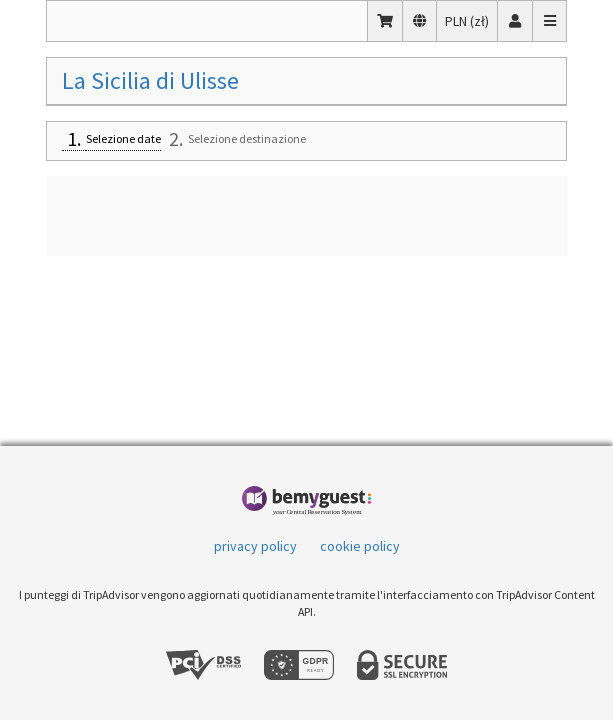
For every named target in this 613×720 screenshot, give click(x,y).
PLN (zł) (471, 20)
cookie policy (360, 546)
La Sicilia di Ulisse (150, 80)
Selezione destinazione (247, 138)
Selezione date (123, 138)
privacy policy (255, 546)
